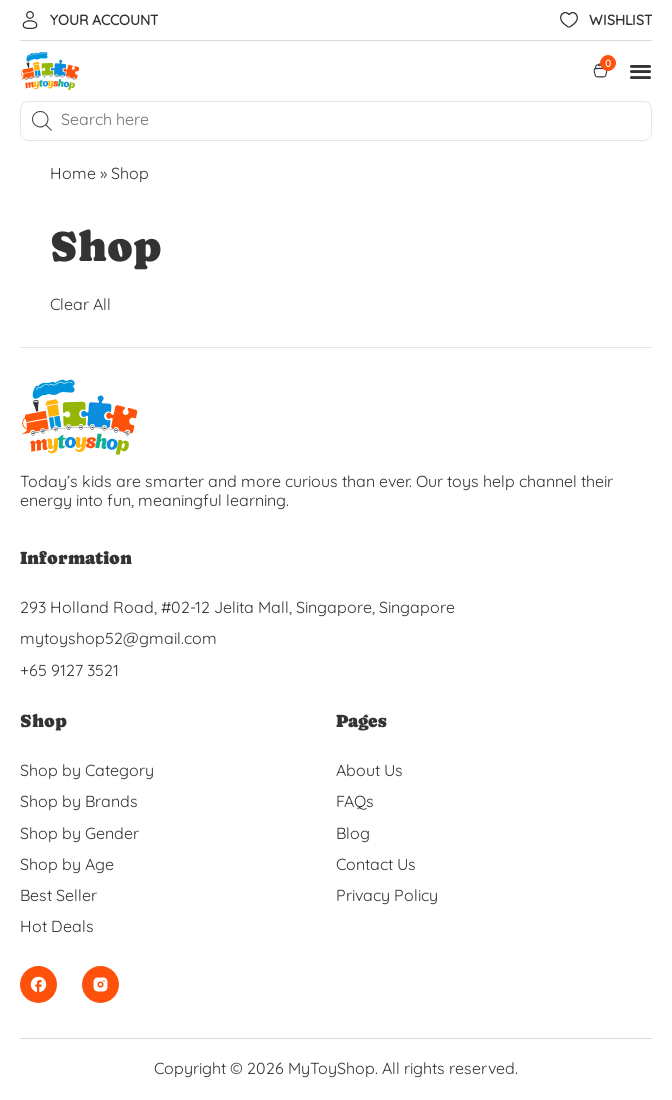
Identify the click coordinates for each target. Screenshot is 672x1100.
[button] (641, 71)
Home (73, 173)
